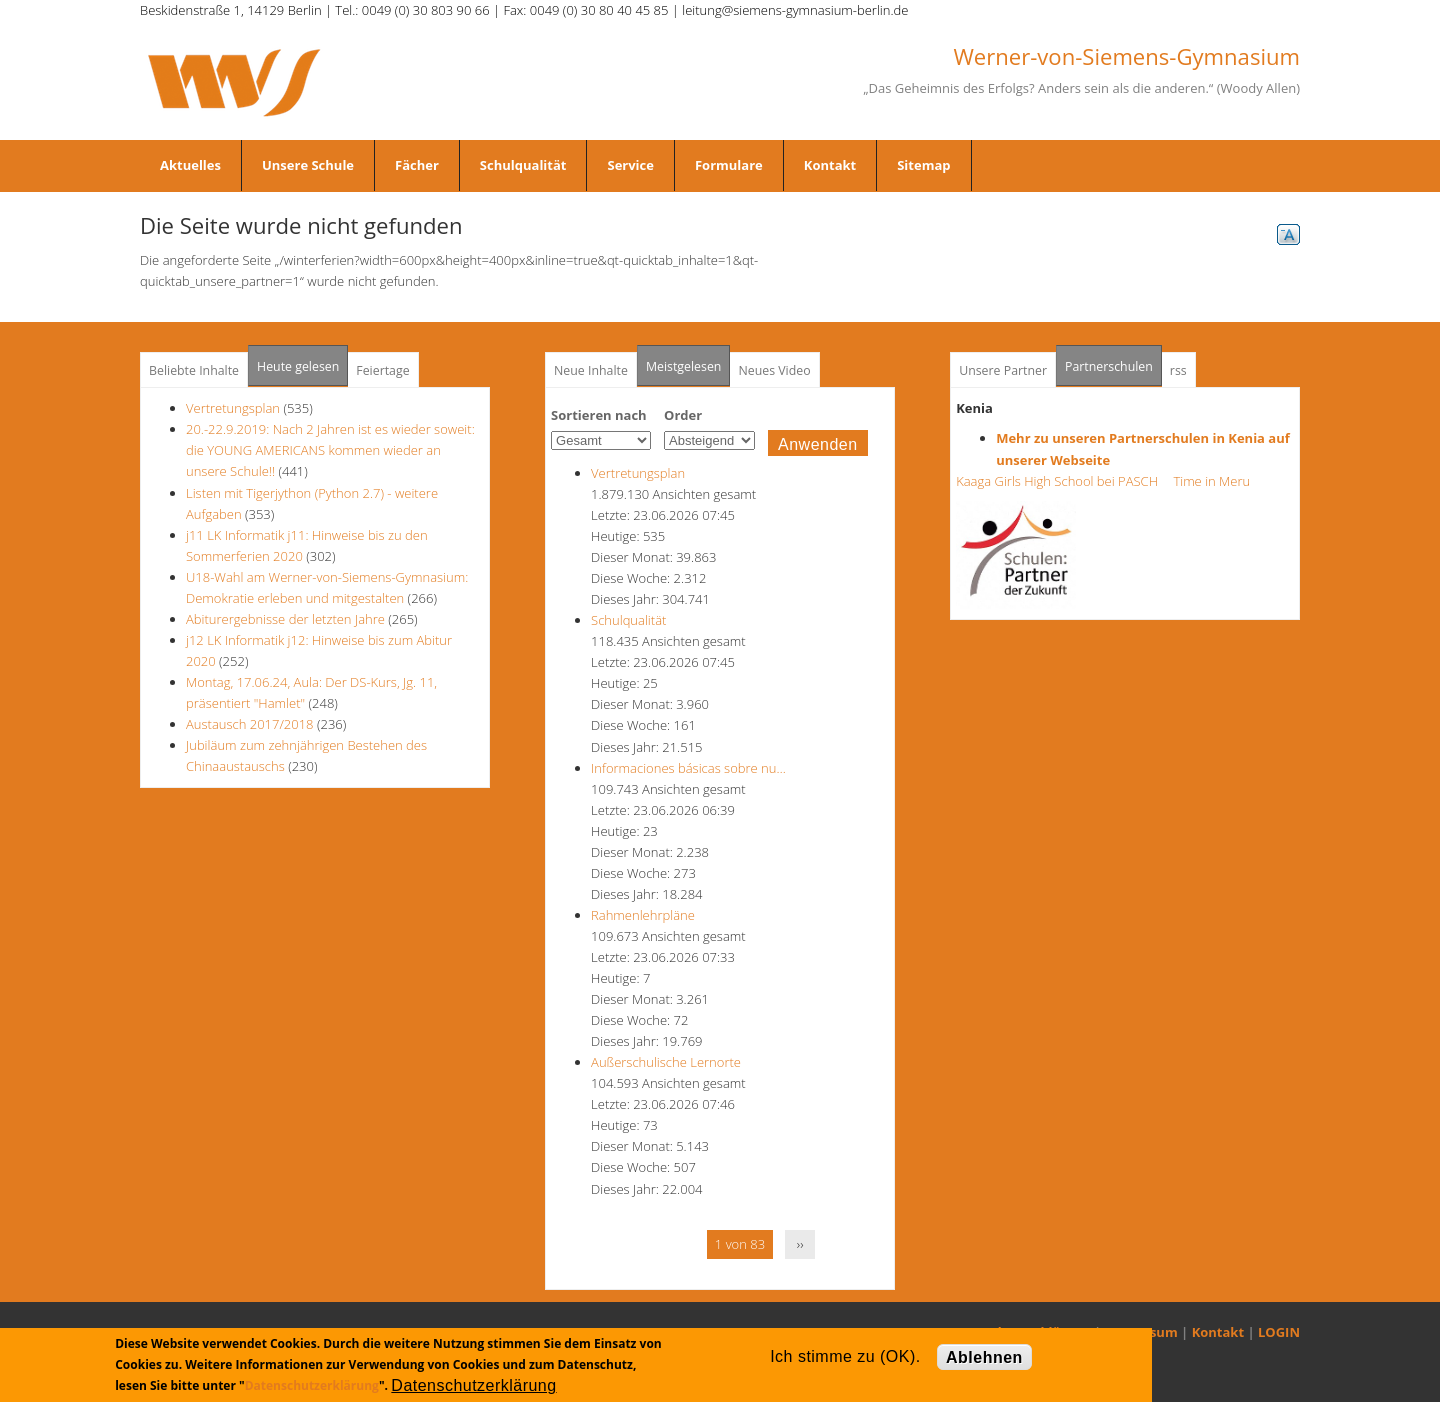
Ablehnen (984, 1357)
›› (800, 1244)
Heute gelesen (298, 366)
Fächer (417, 165)
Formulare (729, 165)
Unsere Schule (308, 165)
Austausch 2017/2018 (250, 724)
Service (630, 165)
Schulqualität (523, 165)
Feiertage (382, 370)
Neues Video (774, 370)
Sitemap (923, 165)
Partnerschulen (1113, 360)
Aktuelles (190, 165)
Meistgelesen (684, 366)
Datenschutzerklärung (312, 1385)
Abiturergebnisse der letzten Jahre (285, 619)
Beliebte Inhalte (194, 370)
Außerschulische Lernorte (666, 1062)
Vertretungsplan (233, 408)
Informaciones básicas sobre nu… (688, 768)
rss (1178, 370)
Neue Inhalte (591, 370)
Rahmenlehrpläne (643, 915)
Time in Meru (1210, 481)
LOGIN (1279, 1332)
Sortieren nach (599, 415)
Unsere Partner (1003, 370)
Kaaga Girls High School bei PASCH (1063, 481)
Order (683, 415)
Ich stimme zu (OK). (845, 1356)
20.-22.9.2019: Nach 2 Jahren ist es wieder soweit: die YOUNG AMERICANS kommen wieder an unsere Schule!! (330, 450)
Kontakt (830, 165)
